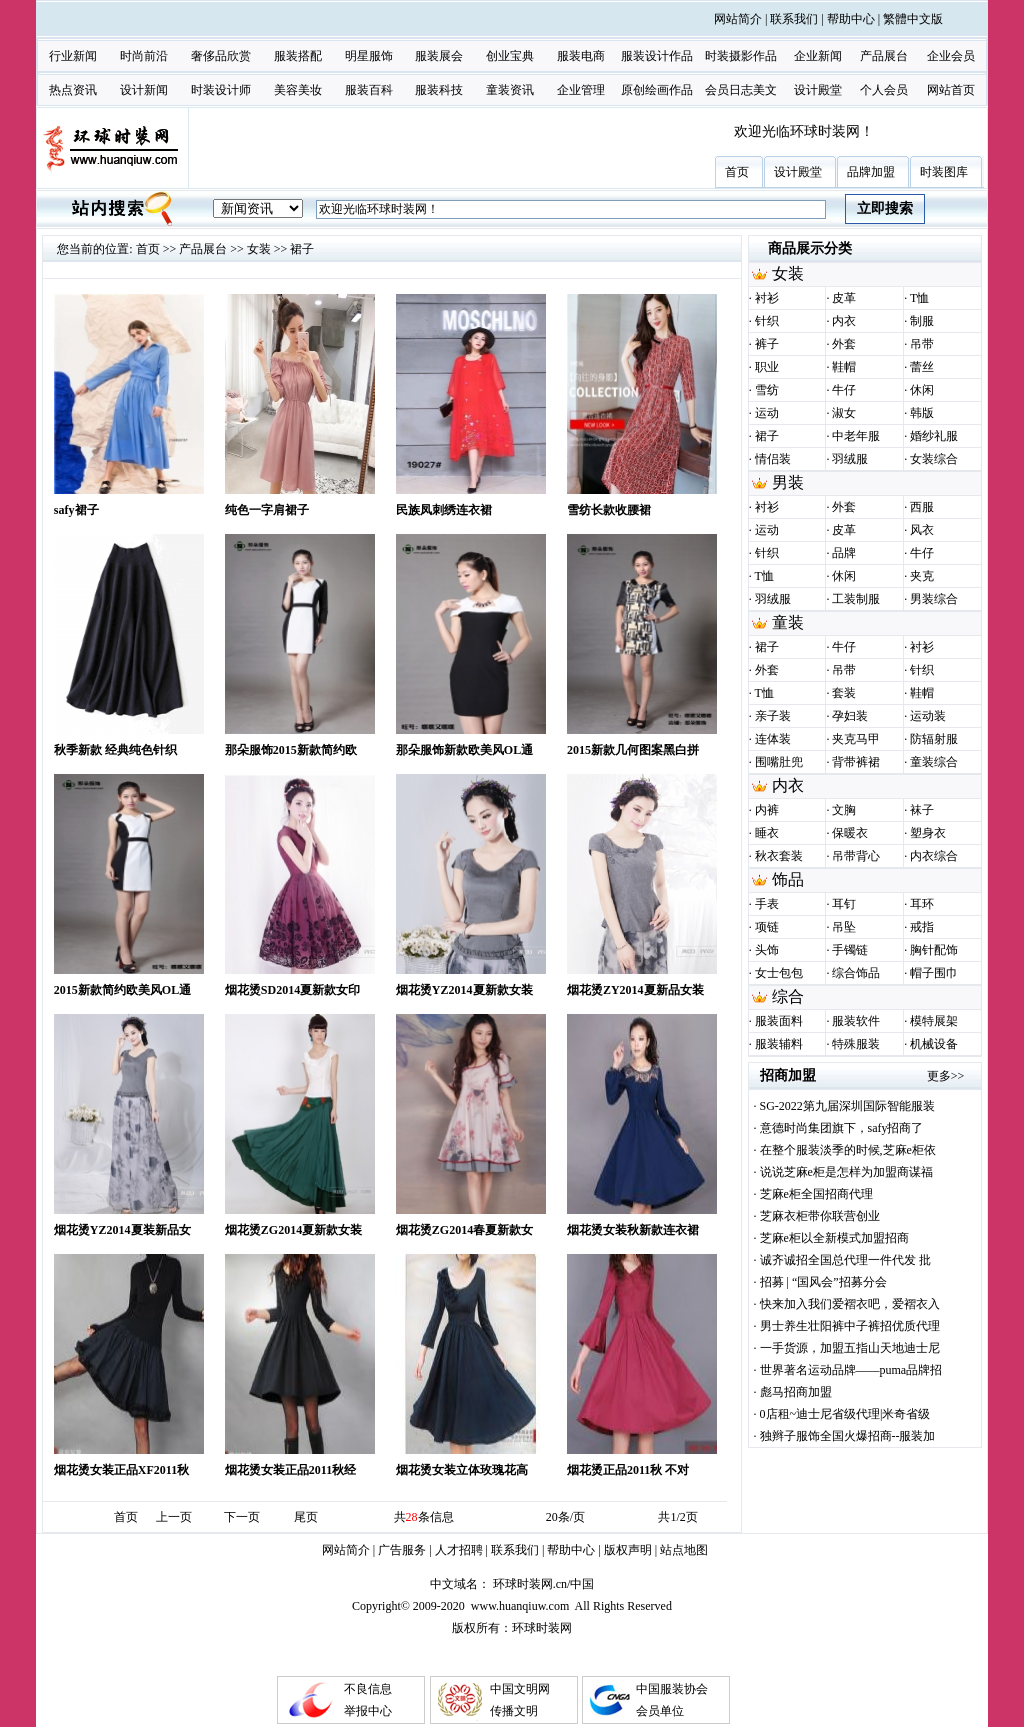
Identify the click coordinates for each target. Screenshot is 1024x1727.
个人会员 (884, 90)
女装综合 (934, 459)
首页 (148, 249)
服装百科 (369, 90)
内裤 (767, 810)
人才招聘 (459, 1550)
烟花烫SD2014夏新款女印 (292, 990)
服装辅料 (779, 1044)
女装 (259, 249)
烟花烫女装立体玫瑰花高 (462, 1470)
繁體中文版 (913, 19)
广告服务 (402, 1550)
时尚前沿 (144, 56)
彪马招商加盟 (796, 1392)
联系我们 (794, 19)
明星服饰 (369, 56)
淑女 (844, 413)
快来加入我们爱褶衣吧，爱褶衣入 (850, 1304)
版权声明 (628, 1550)
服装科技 (439, 90)
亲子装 (773, 716)
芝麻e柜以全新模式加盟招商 (834, 1238)
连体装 (773, 739)
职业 (767, 367)
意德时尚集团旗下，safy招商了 (842, 1128)
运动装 (928, 716)
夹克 (922, 576)
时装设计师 (221, 90)
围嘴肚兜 (779, 762)
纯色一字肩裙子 (267, 510)
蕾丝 (922, 367)
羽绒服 (850, 459)
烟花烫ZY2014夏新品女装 (635, 990)
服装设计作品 (657, 56)
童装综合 (934, 762)
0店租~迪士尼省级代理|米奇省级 (845, 1414)
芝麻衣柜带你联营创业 (820, 1216)
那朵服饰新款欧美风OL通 (464, 750)
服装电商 (581, 56)
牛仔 (844, 390)
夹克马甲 (856, 739)
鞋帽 (844, 367)
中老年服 (856, 436)
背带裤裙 (856, 762)
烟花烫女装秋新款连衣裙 (633, 1230)
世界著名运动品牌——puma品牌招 (851, 1370)
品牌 (844, 553)
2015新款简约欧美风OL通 (122, 990)
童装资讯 (510, 90)
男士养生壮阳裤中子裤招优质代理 (850, 1326)
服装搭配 (298, 56)
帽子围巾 (934, 973)
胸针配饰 (934, 950)
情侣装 (773, 459)
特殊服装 (856, 1044)
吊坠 (844, 927)
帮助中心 (851, 19)
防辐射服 (934, 739)
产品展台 (884, 56)
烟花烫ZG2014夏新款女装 (293, 1230)
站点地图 (684, 1550)
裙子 (302, 249)
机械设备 (934, 1044)
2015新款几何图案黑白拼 (633, 750)
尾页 (306, 1517)
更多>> (946, 1076)
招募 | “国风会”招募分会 (823, 1282)
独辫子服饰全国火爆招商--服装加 (848, 1436)
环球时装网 (542, 1628)
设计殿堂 (818, 90)
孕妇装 (850, 716)
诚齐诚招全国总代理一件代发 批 (845, 1260)
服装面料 (779, 1021)
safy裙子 (76, 510)
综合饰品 (856, 973)
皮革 (844, 298)
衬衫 (767, 298)
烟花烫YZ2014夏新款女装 (464, 990)
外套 (844, 344)
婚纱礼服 (934, 436)
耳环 (922, 904)
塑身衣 (928, 833)
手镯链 (850, 950)
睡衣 (767, 833)
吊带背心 (856, 856)
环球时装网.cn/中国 (544, 1584)
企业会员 (951, 56)
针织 (767, 321)
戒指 (922, 927)
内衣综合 (934, 856)
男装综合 (934, 599)
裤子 (767, 344)
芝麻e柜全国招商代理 (816, 1194)
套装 (844, 693)
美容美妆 (298, 90)
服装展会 (439, 56)
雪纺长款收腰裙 (609, 510)
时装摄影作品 (741, 56)
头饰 (767, 950)
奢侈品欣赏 (221, 56)
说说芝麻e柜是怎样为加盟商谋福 (846, 1172)
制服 (922, 321)
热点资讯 (73, 90)
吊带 (922, 344)
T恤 (919, 298)
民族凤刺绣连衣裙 (444, 510)
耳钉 (844, 904)
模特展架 (934, 1021)
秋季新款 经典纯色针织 (115, 750)
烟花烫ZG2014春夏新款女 (464, 1230)
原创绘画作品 (657, 90)
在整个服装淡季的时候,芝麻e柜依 (848, 1150)
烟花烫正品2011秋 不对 (628, 1470)
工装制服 (856, 599)
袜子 (922, 810)
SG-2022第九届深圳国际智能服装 (847, 1106)
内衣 (844, 321)
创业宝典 (510, 56)
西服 (922, 507)
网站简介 (738, 19)
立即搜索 (885, 208)
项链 (767, 927)
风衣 (922, 530)
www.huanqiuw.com (520, 1606)
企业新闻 (818, 56)
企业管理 (581, 90)
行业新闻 (73, 56)
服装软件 (856, 1021)
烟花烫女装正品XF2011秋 (121, 1470)
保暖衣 (850, 833)
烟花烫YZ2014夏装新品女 (122, 1230)
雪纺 (767, 390)
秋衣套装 (779, 856)
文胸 (844, 810)
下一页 (242, 1517)
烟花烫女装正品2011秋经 (290, 1470)
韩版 (922, 413)
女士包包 (779, 973)
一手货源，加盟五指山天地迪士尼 (850, 1348)
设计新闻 (144, 90)
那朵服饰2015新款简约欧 (291, 750)
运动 (767, 413)
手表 (767, 904)
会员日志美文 (741, 90)
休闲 (922, 390)
